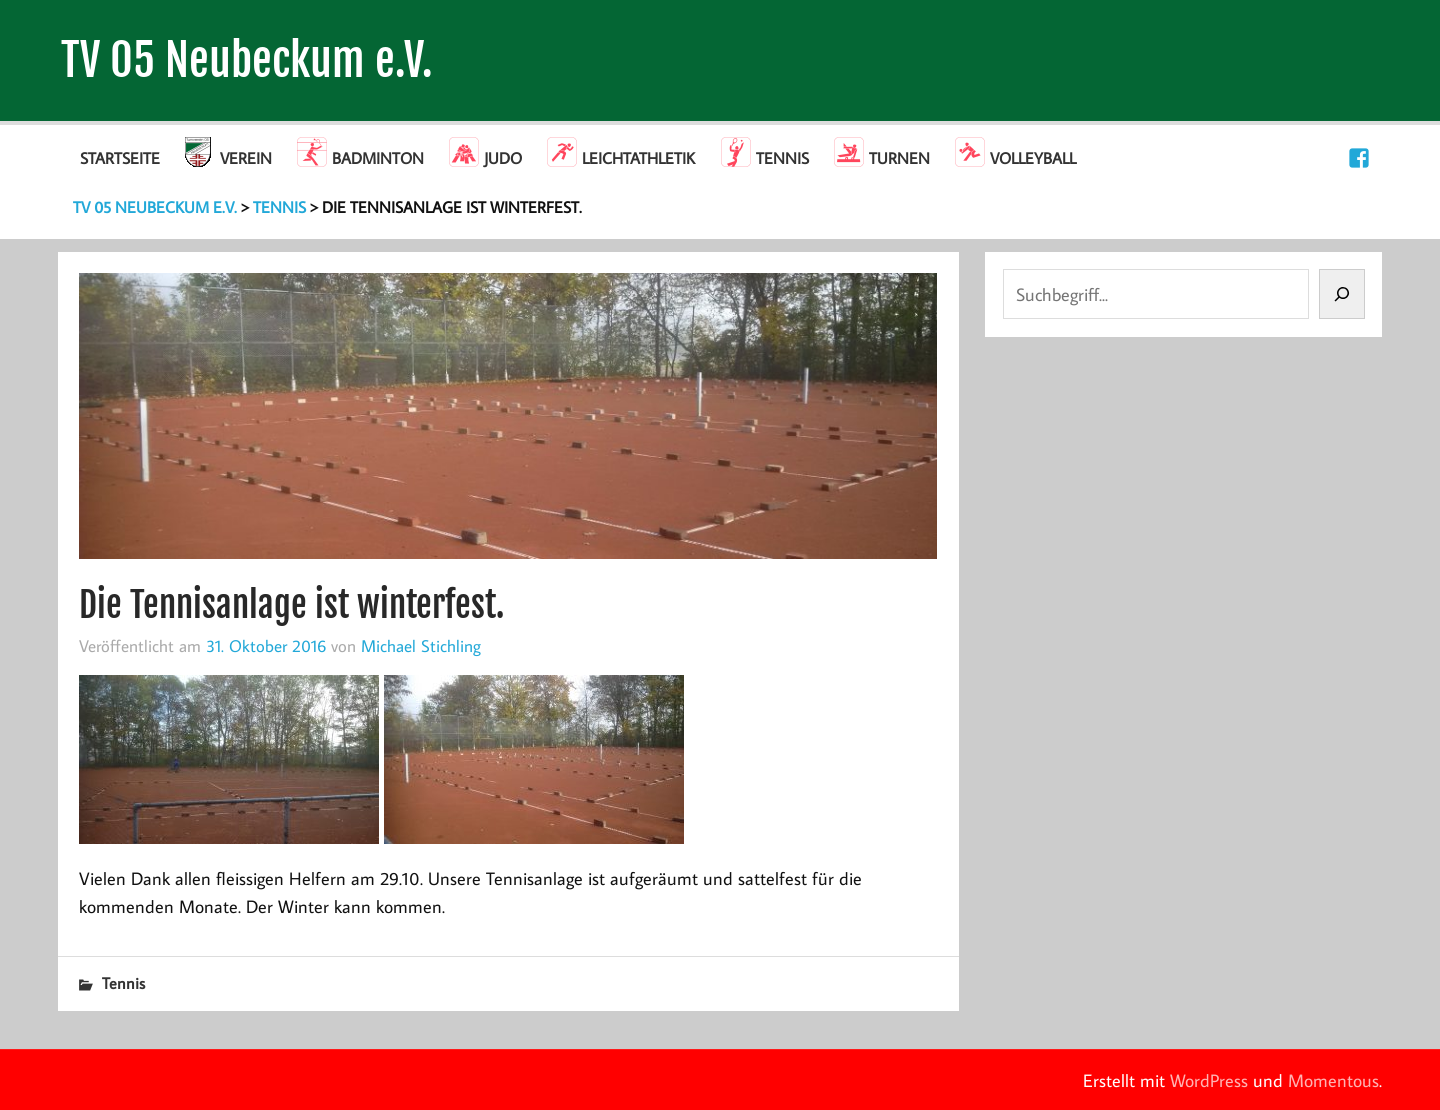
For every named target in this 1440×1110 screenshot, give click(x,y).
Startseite (120, 158)
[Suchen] (1342, 294)
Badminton (378, 158)
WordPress (1209, 1080)
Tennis (782, 158)
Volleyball (1033, 158)
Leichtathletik (638, 158)
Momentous (1333, 1080)
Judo (503, 158)
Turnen (899, 158)
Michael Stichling (421, 645)
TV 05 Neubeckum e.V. (247, 60)
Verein (246, 158)
